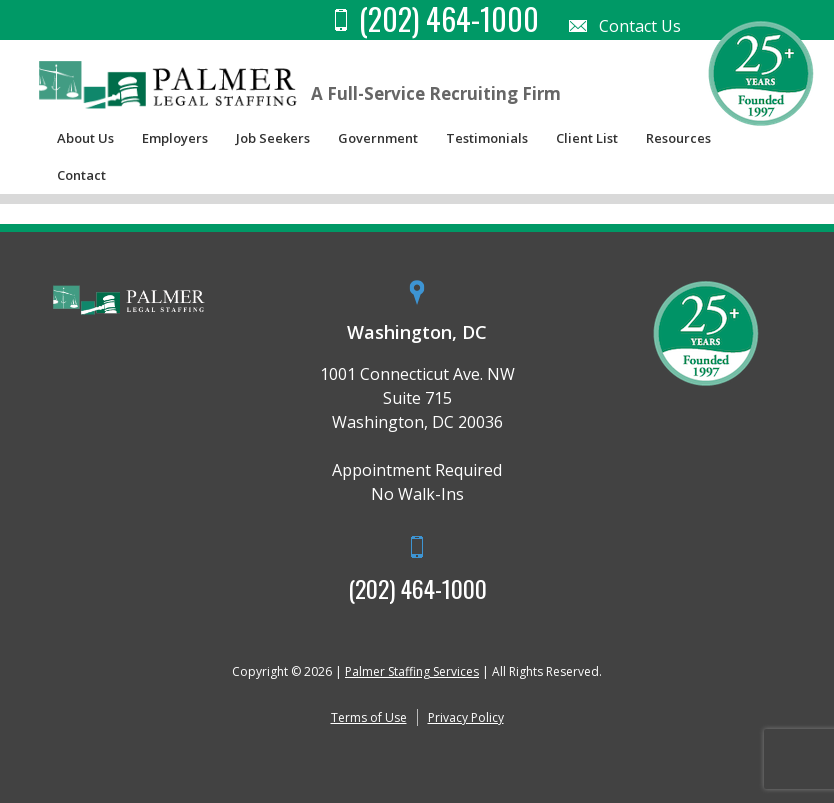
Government (378, 138)
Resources (678, 138)
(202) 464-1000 (417, 588)
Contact (81, 175)
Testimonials (487, 138)
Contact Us (640, 26)
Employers (175, 138)
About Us (85, 138)
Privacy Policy (466, 717)
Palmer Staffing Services (412, 671)
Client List (587, 138)
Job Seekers (273, 138)
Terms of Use (369, 717)
